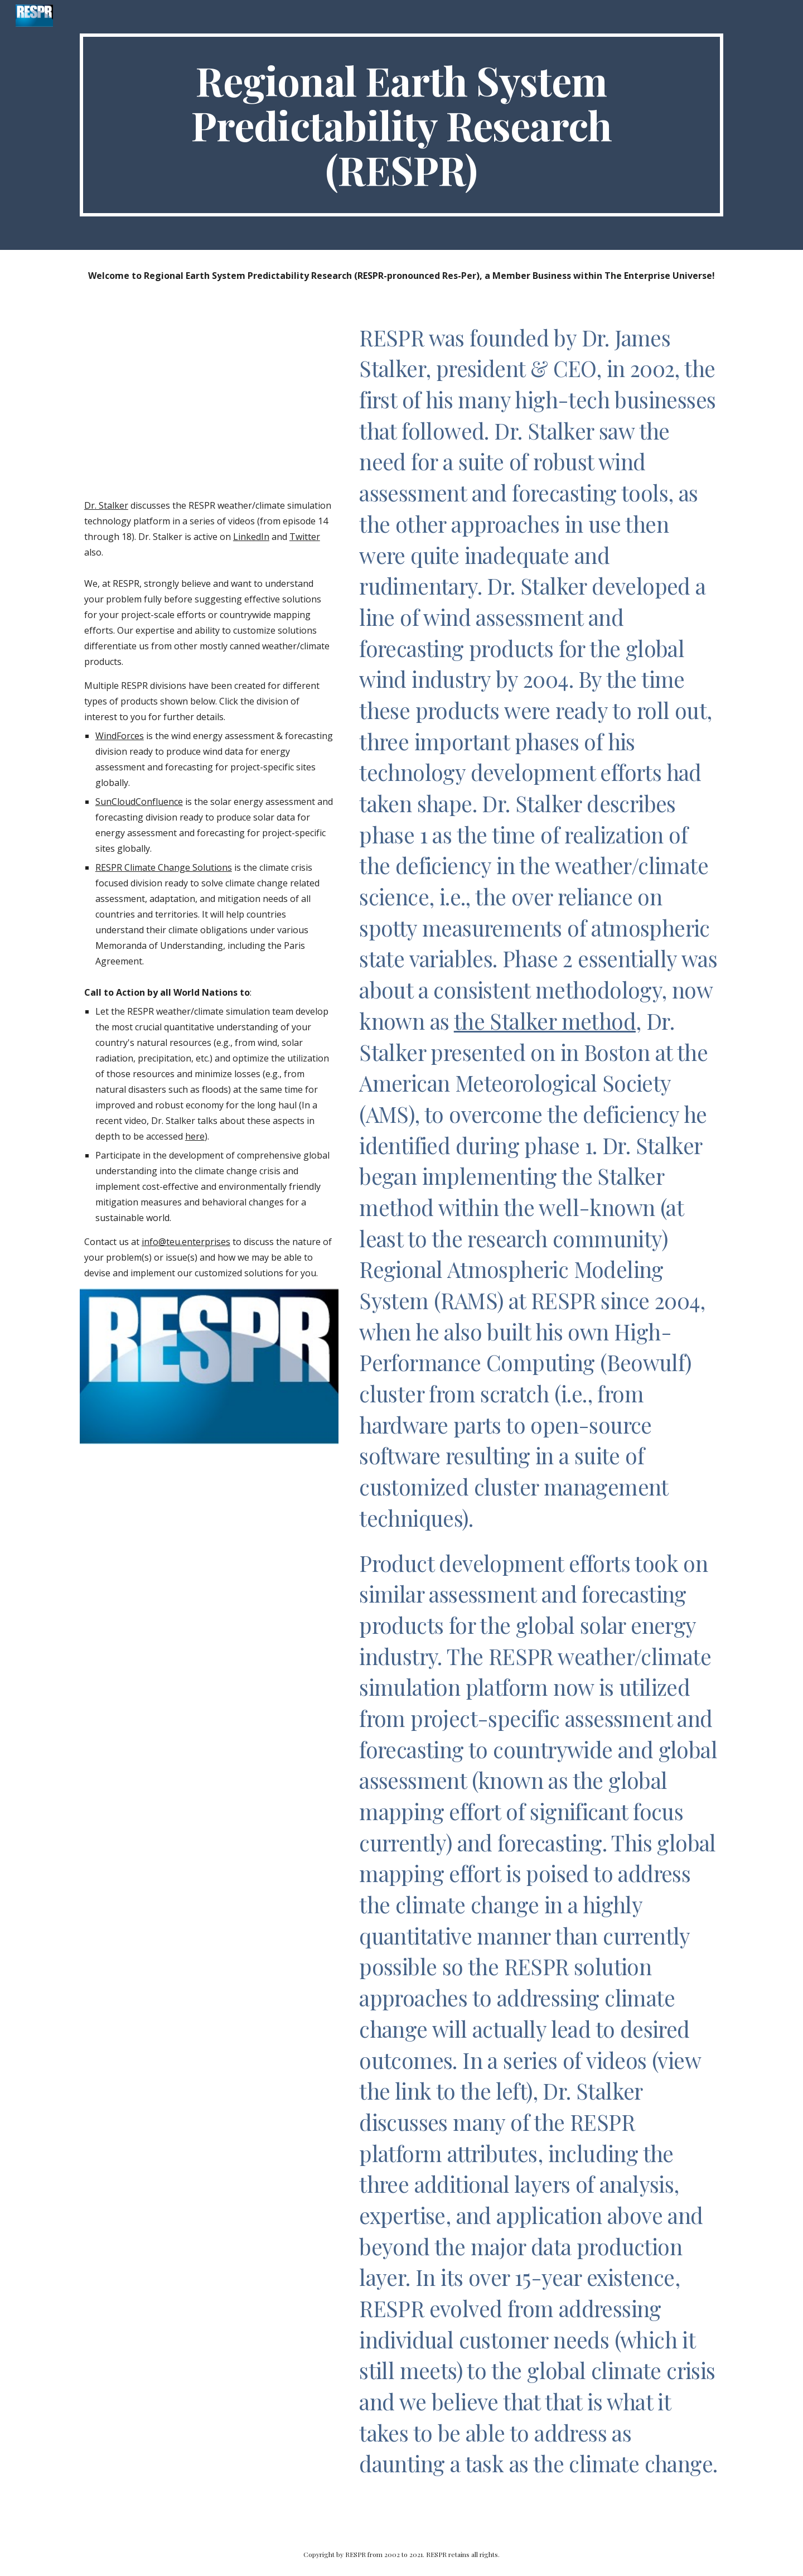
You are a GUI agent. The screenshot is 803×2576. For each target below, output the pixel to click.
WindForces (119, 736)
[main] (401, 124)
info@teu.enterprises (186, 1242)
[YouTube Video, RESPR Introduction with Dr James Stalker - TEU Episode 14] (209, 402)
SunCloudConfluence (139, 801)
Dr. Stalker (106, 505)
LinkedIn (251, 536)
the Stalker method (545, 1020)
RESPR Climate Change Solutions (163, 867)
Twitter (304, 536)
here (195, 1136)
